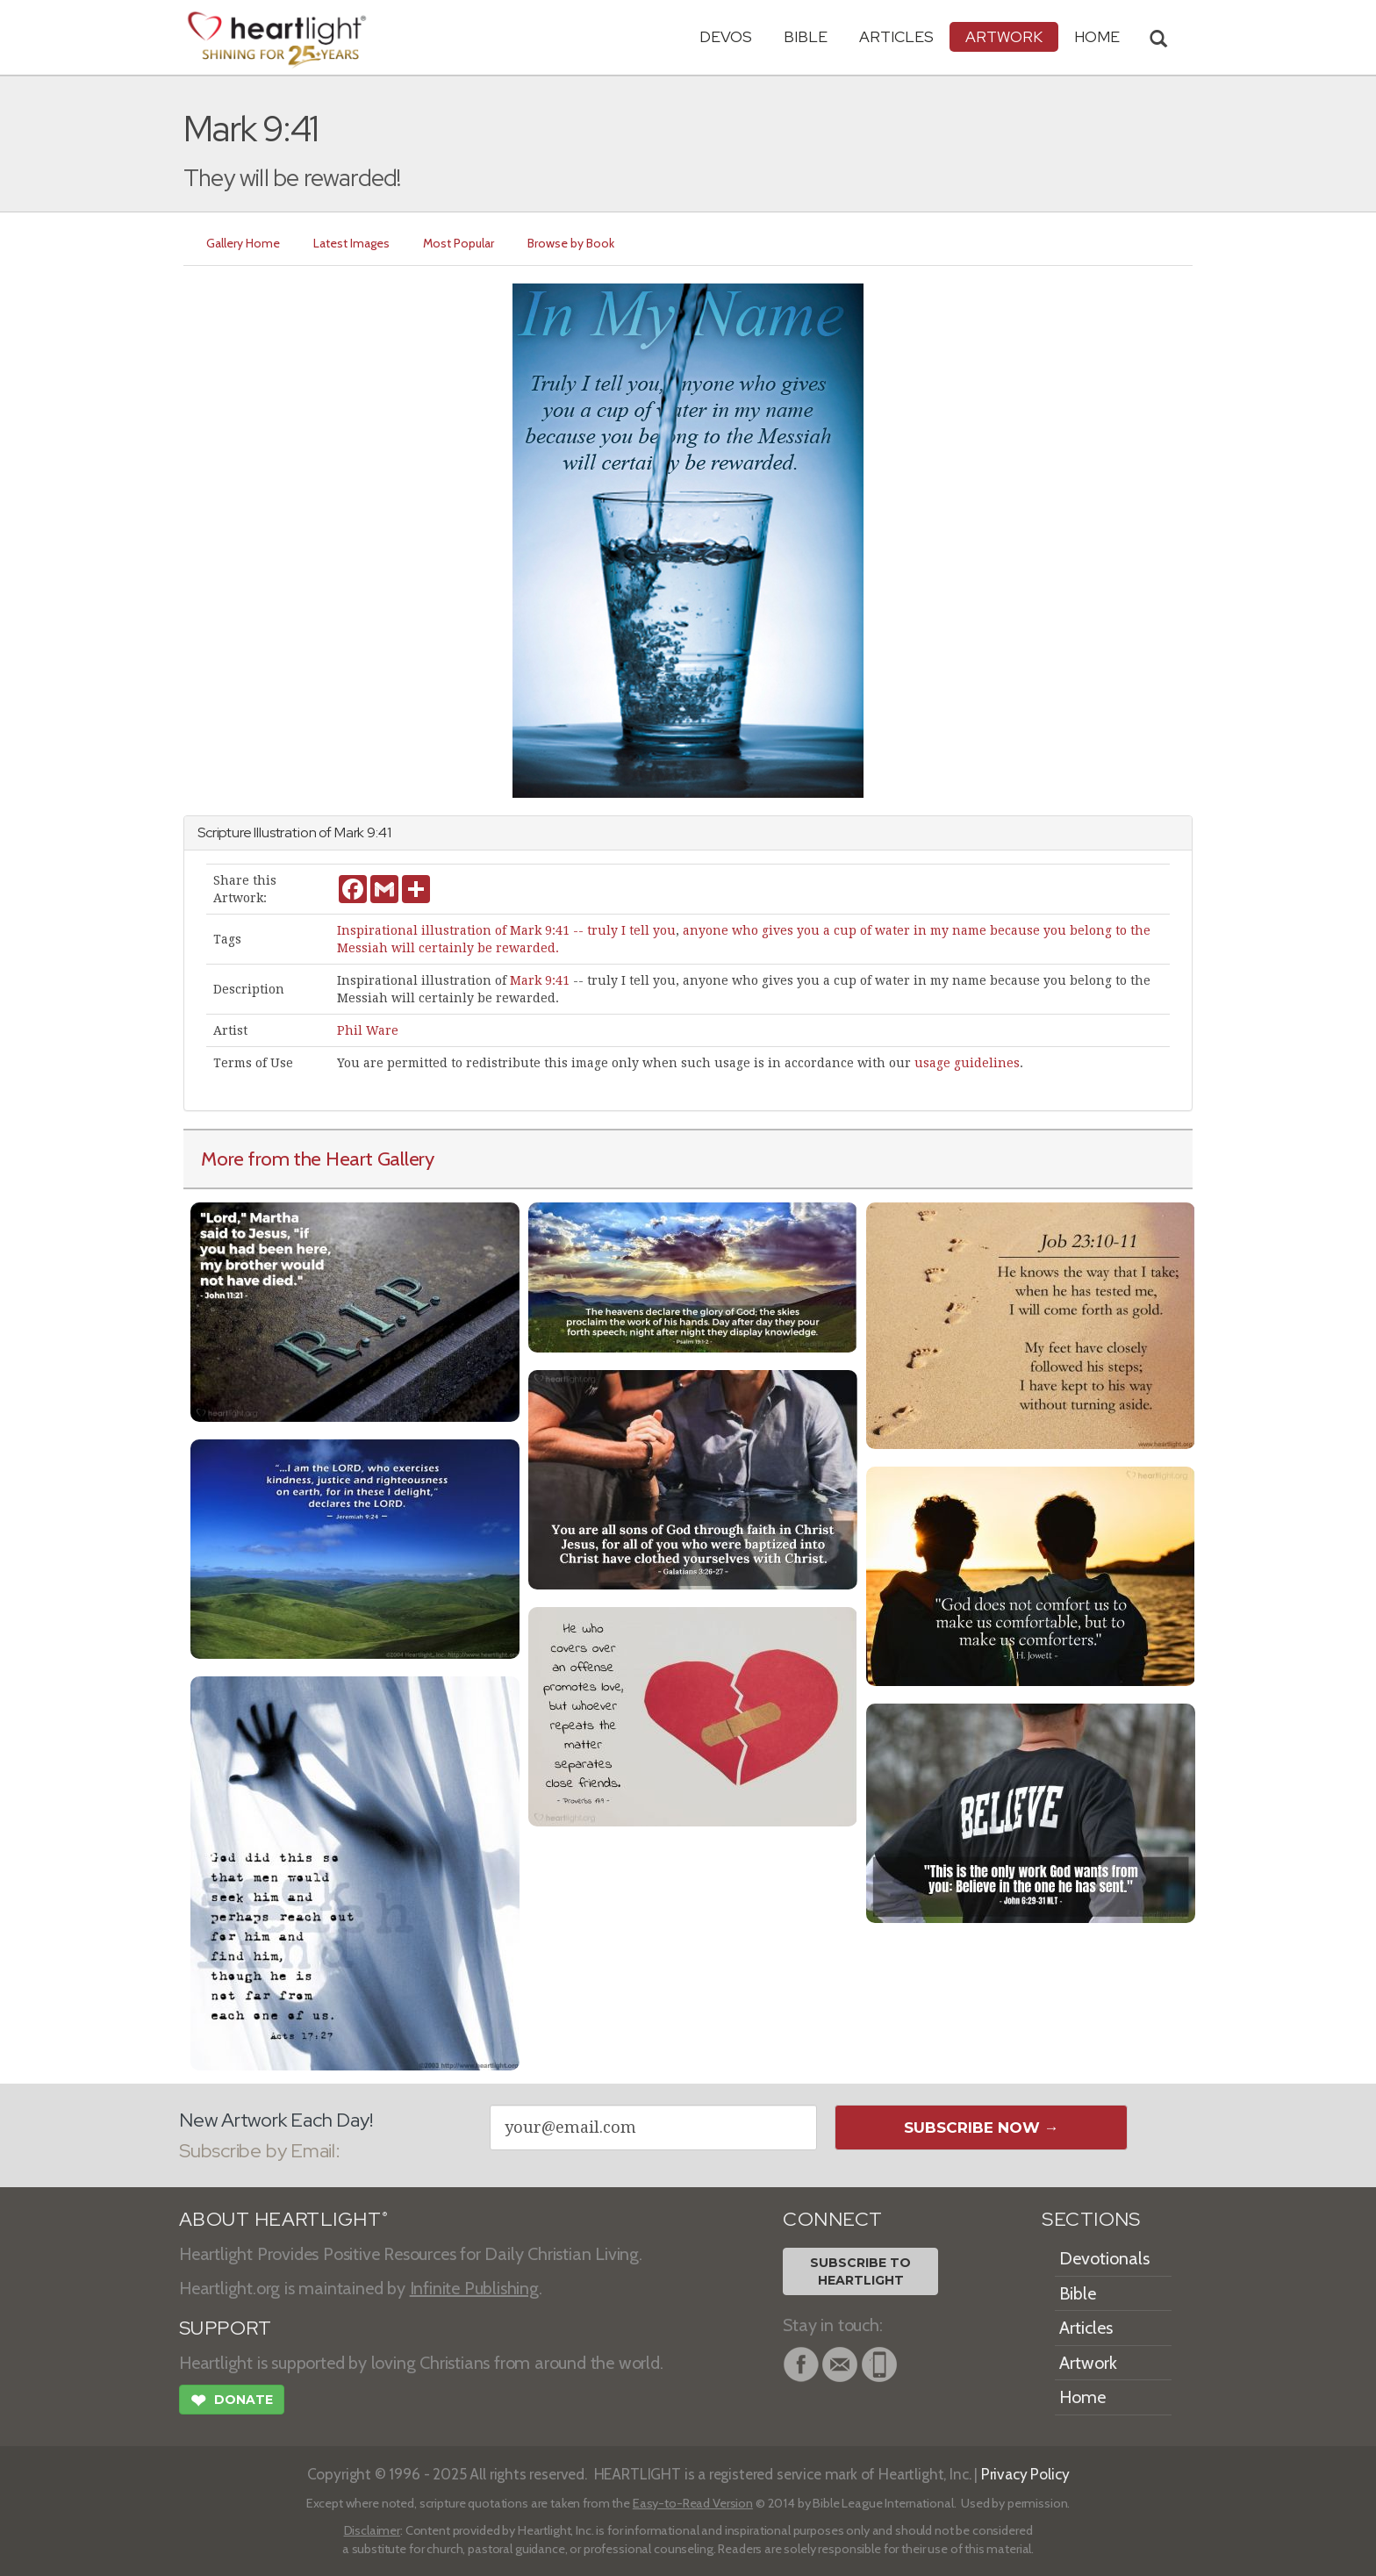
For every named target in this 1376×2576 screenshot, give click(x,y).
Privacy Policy (1025, 2474)
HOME (1097, 36)
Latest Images (351, 243)
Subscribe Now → (981, 2127)
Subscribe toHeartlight (860, 2271)
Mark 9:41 (540, 980)
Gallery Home (243, 243)
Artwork (1004, 36)
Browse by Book (570, 243)
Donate (231, 2402)
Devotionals (1104, 2258)
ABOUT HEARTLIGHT (283, 2219)
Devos (725, 36)
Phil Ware (367, 1030)
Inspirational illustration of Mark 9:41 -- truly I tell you (506, 930)
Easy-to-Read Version (693, 2503)
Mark (349, 832)
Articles (896, 36)
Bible (806, 36)
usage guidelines (967, 1063)
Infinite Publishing (474, 2288)
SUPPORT (225, 2328)
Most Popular (458, 243)
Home (1082, 2396)
